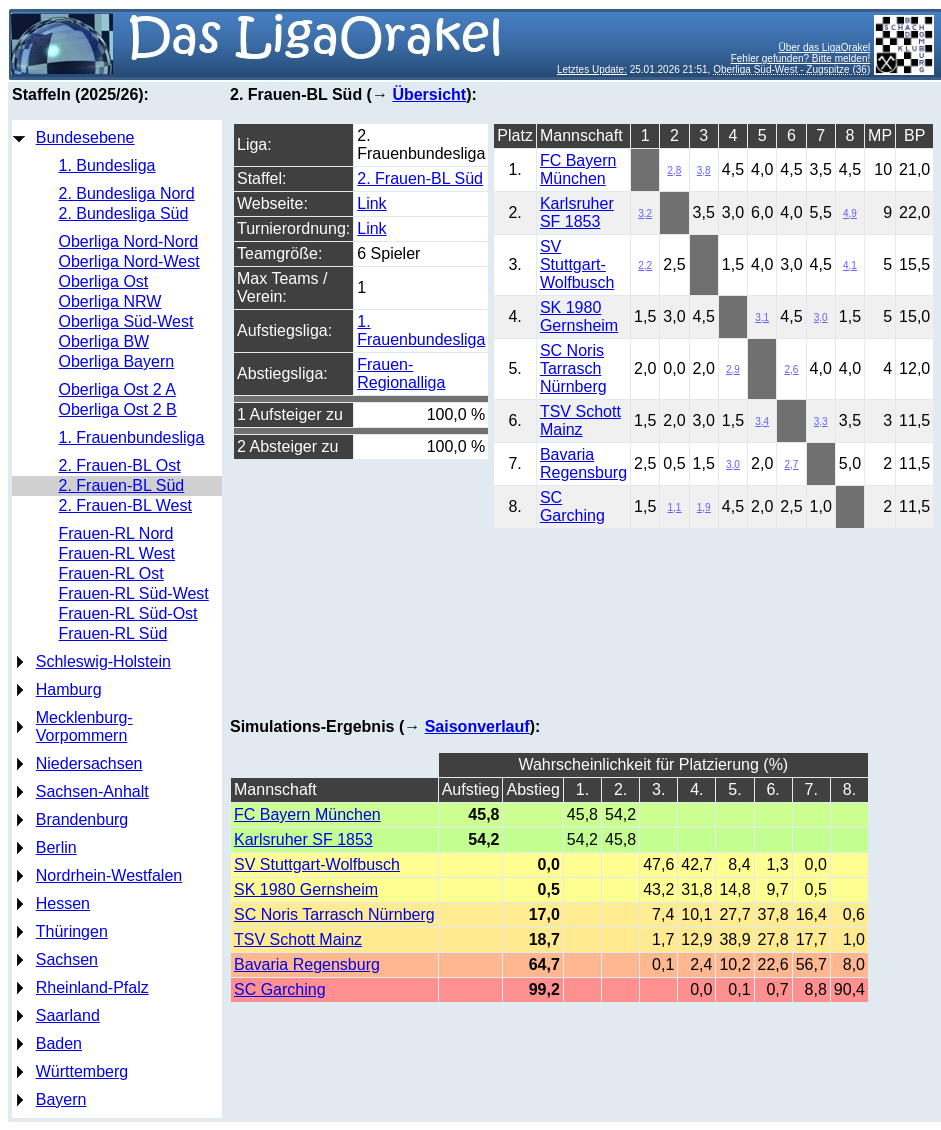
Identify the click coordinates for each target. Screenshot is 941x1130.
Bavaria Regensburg (583, 463)
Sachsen (67, 959)
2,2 (645, 265)
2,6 (792, 369)
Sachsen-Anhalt (92, 791)
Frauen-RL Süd (113, 633)
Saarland (68, 1015)
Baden (59, 1043)
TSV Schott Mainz (580, 420)
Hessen (63, 903)
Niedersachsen (89, 763)
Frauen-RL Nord (116, 533)
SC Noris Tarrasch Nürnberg (573, 368)
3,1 (762, 317)
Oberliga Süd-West (126, 321)
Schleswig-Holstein (103, 661)
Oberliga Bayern (117, 361)
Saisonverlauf (477, 726)
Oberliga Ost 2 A (117, 389)
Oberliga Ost (104, 281)
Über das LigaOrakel (825, 47)
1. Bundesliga (107, 165)
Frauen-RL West (117, 553)
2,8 (675, 170)
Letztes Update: (592, 69)
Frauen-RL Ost (111, 573)
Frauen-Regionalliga (401, 373)
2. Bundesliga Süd (124, 213)
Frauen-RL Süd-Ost (128, 613)
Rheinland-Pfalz (92, 987)
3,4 (762, 421)
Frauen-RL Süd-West (134, 593)
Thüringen (72, 931)
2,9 (733, 369)
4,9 (850, 213)
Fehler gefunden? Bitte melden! (801, 58)
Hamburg (69, 689)
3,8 (704, 170)
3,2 (645, 213)
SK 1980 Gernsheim (579, 316)
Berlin (56, 847)
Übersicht (429, 94)
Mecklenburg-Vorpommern (84, 726)
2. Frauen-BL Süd (122, 485)
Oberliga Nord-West (129, 261)
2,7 (792, 464)
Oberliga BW (104, 341)
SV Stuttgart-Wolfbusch (577, 264)
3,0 (821, 317)
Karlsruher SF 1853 (577, 212)
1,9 (704, 507)
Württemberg (82, 1071)
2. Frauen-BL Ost (120, 465)
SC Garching (572, 506)
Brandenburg (82, 819)
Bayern (61, 1099)
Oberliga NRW (110, 301)
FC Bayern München (578, 169)
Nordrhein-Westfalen (109, 875)
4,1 (850, 265)
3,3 (821, 421)
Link (371, 203)
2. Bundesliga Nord (127, 193)
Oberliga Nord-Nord (129, 241)
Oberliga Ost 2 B (118, 409)
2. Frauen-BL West (125, 505)
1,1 (675, 507)
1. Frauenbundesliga (132, 437)
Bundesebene (85, 137)
